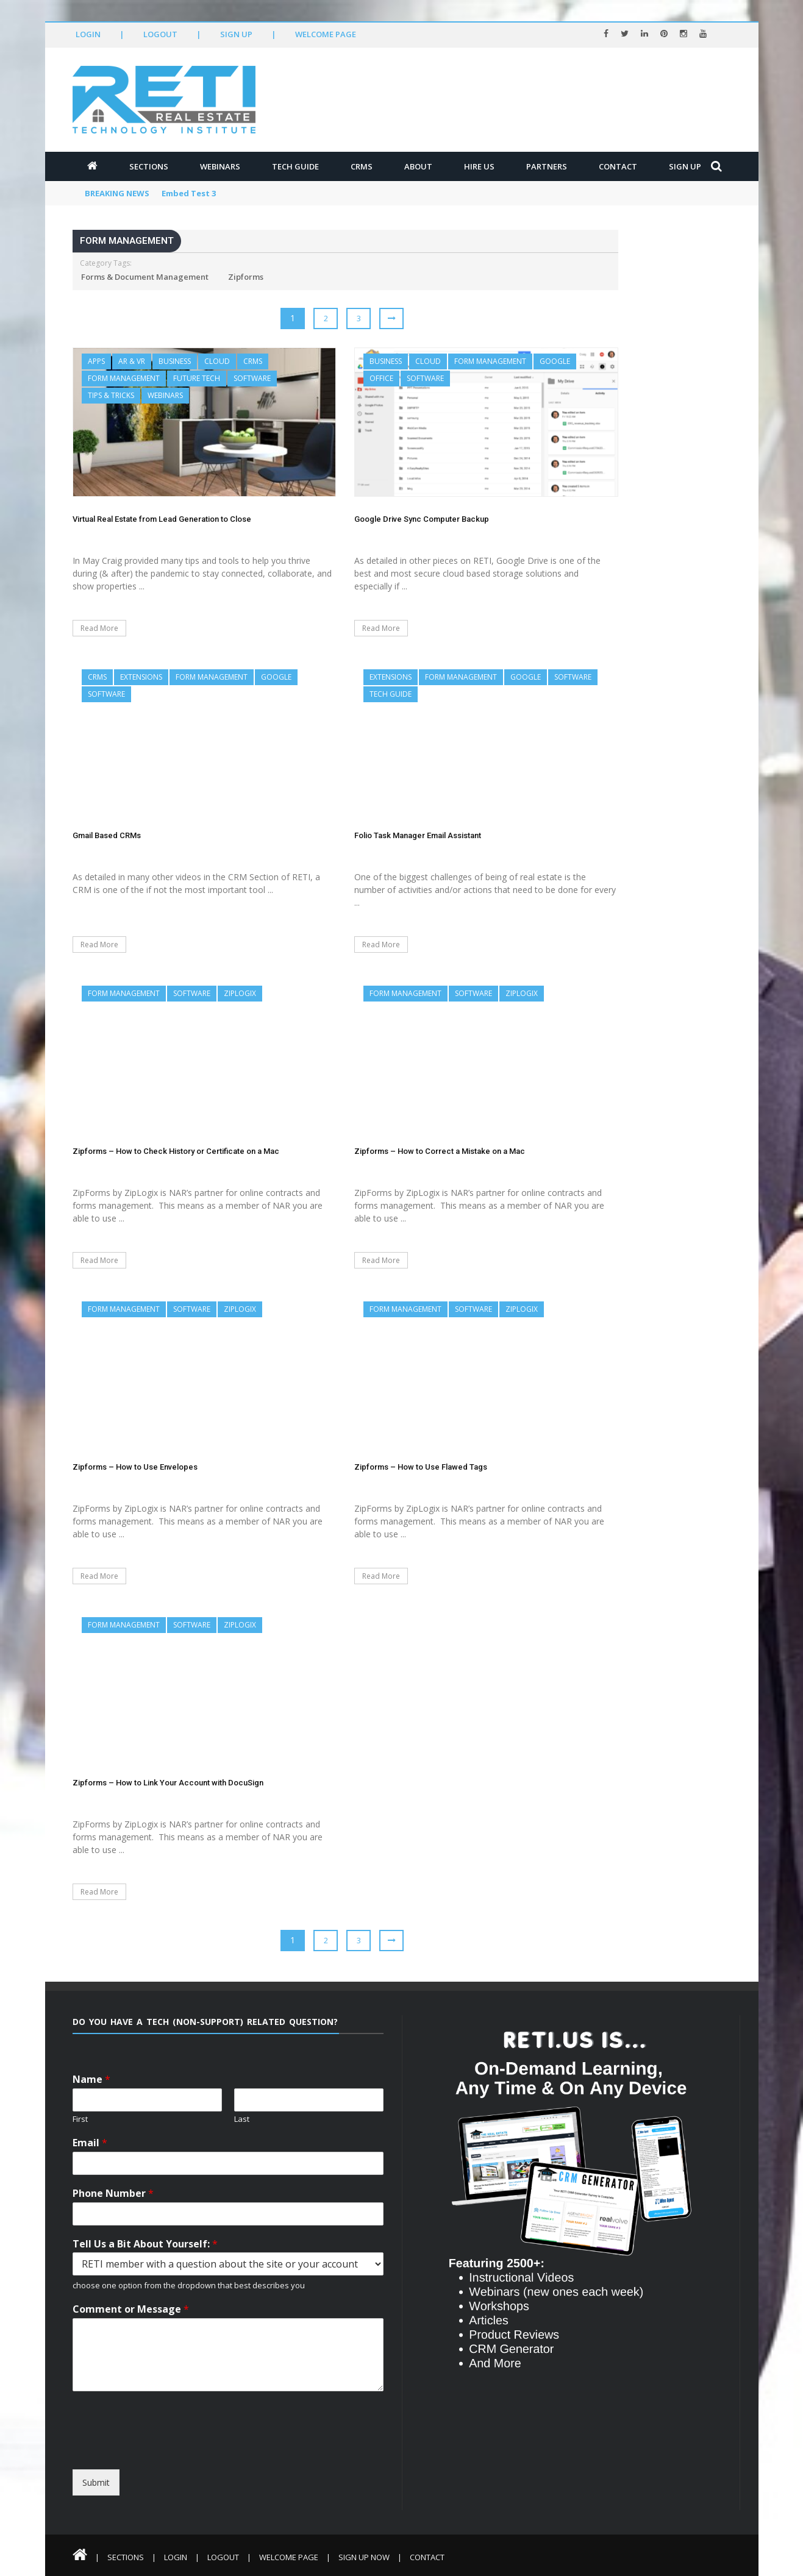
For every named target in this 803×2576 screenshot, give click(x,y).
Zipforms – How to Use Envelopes (135, 1466)
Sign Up (236, 34)
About (418, 166)
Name (91, 2079)
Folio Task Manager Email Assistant (417, 835)
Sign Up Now (364, 2557)
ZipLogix (240, 993)
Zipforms (245, 276)
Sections (148, 166)
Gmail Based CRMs (107, 835)
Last (241, 2119)
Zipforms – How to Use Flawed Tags (420, 1466)
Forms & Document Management (145, 276)
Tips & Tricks (111, 395)
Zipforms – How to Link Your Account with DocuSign (168, 1782)
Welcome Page (325, 34)
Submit (96, 2482)
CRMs (362, 166)
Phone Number (113, 2193)
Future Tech (196, 378)
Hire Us (479, 166)
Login (88, 34)
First (80, 2119)
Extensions (141, 677)
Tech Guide (295, 166)
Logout (160, 34)
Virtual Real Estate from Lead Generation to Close (162, 519)
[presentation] (184, 2458)
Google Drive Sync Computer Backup (421, 519)
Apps (96, 361)
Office (381, 378)
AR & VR (131, 361)
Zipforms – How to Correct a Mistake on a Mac (439, 1151)
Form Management (124, 378)
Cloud (217, 361)
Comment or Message (131, 2309)
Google (555, 361)
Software (252, 378)
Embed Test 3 (189, 193)
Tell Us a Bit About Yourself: (145, 2244)
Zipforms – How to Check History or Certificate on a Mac (176, 1151)
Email (90, 2143)
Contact (618, 166)
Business (175, 361)
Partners (546, 166)
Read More (99, 628)
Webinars (220, 166)
